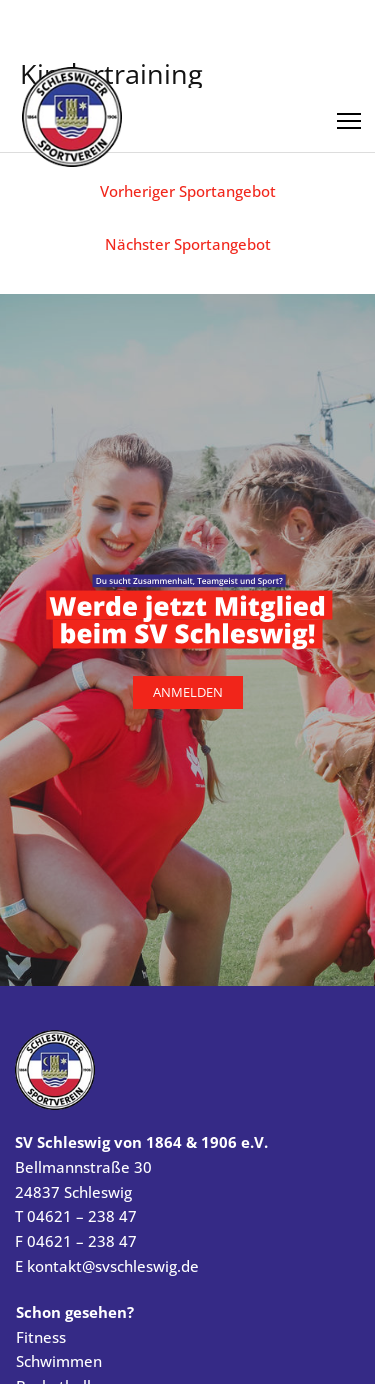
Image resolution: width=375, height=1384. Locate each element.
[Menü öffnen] (349, 114)
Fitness (41, 1337)
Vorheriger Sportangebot (188, 191)
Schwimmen (59, 1361)
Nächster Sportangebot (188, 244)
